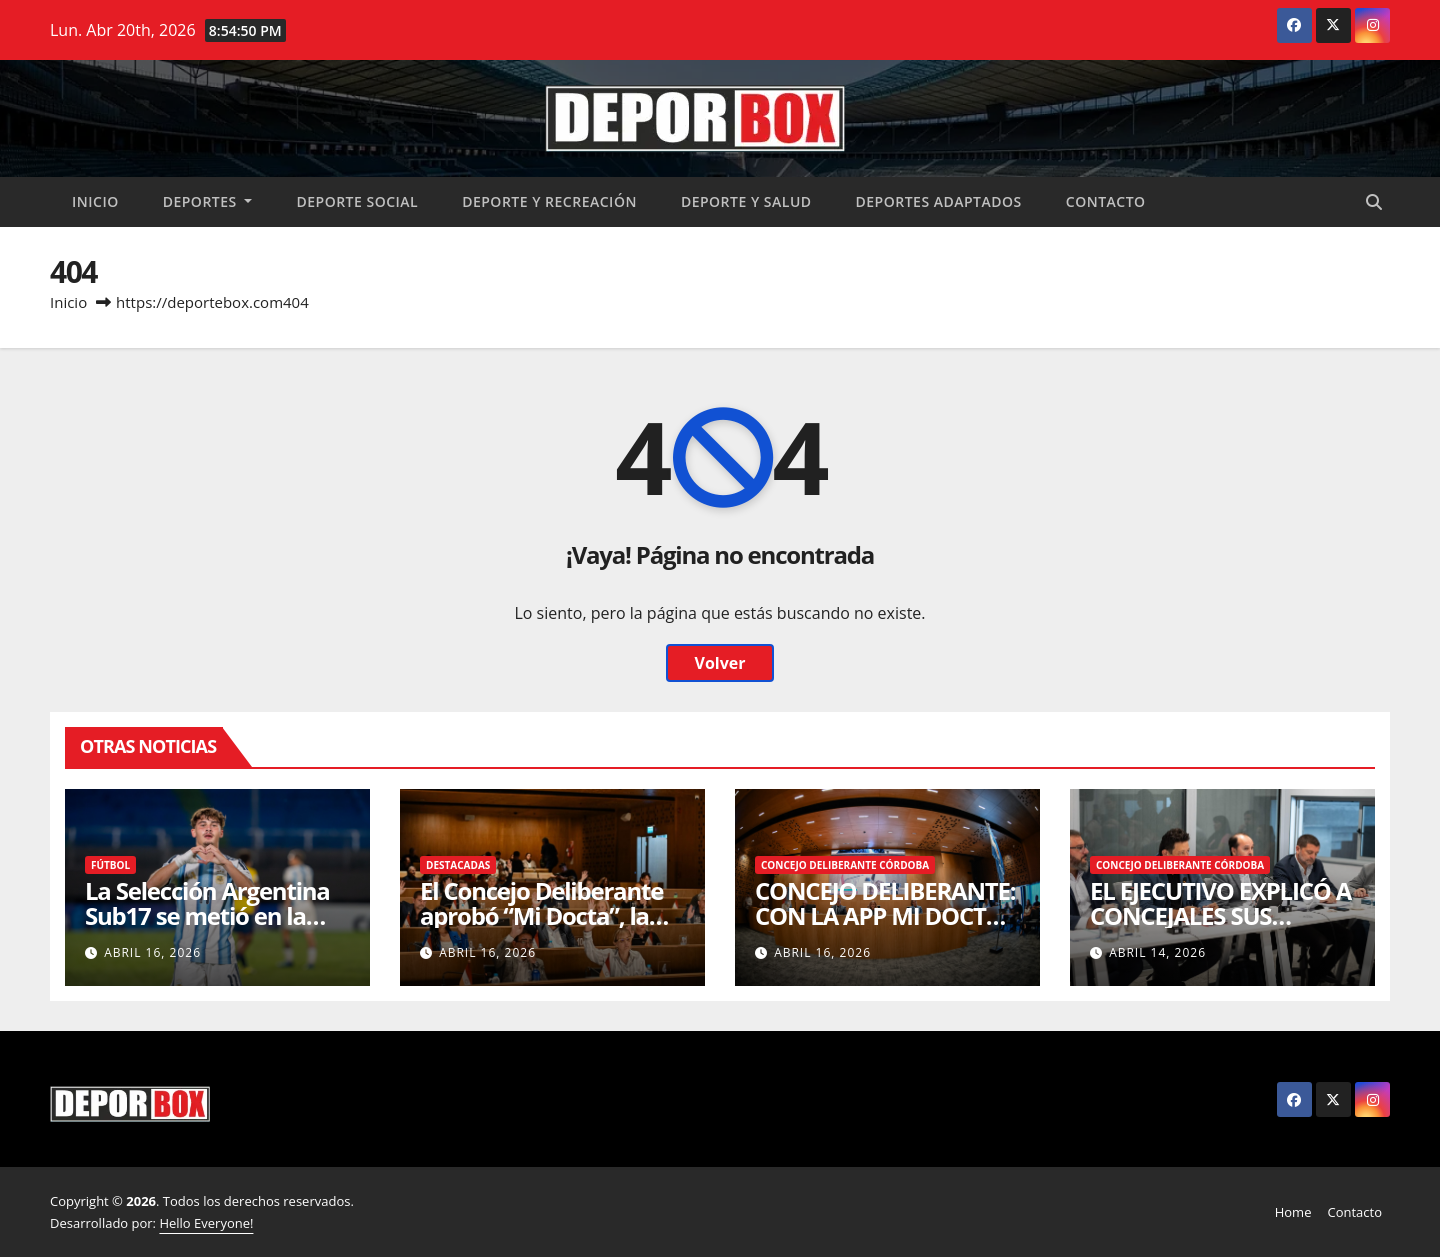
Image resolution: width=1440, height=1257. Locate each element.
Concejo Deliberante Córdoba (845, 865)
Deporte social (357, 201)
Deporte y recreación (549, 201)
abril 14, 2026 (1157, 952)
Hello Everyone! (206, 1223)
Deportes (208, 201)
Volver (719, 663)
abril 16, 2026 (152, 952)
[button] (1374, 202)
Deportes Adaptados (939, 201)
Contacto (1106, 201)
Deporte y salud (746, 201)
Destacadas (458, 865)
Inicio (95, 201)
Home (1293, 1212)
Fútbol (110, 865)
